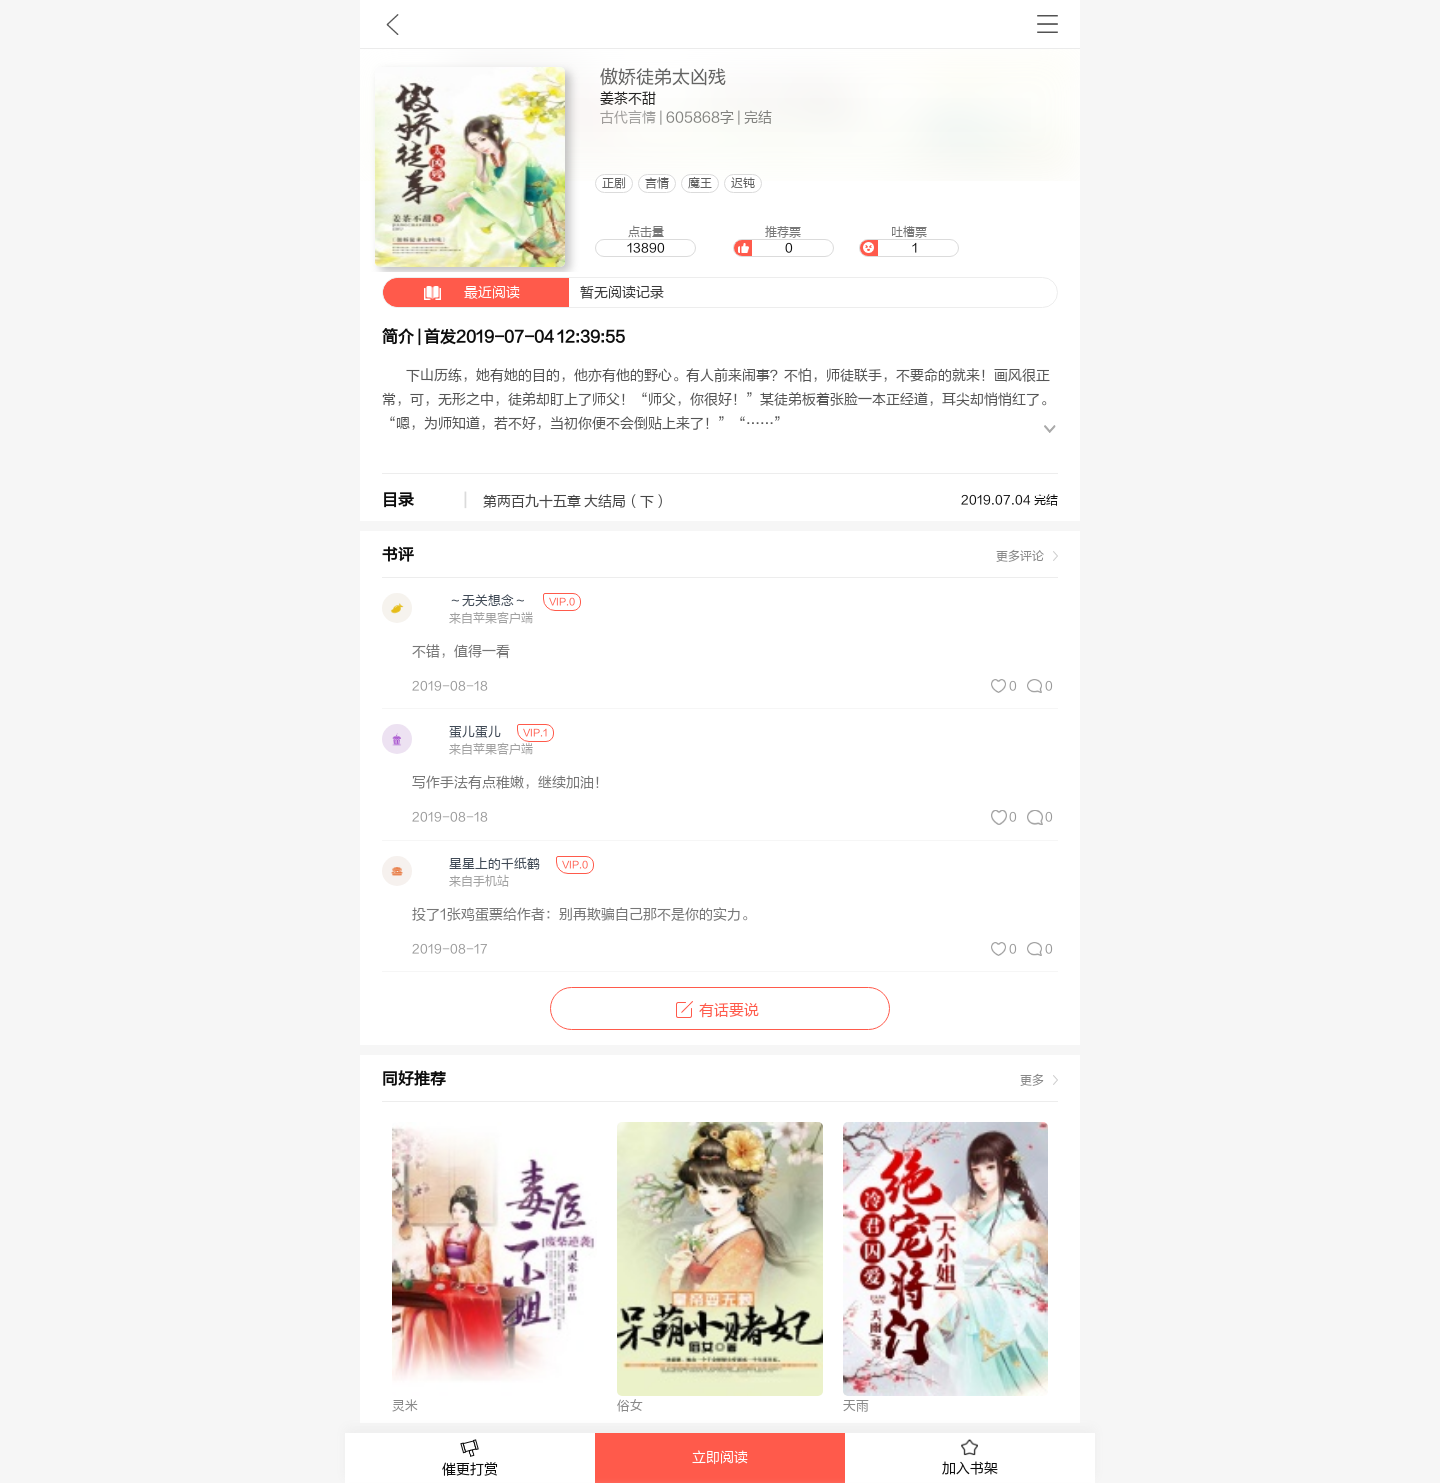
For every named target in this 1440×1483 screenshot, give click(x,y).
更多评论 (1020, 556)
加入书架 (970, 1458)
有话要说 (719, 1010)
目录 (398, 500)
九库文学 (392, 24)
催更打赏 (470, 1458)
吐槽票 (909, 241)
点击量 (645, 241)
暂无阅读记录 (523, 292)
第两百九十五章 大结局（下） (575, 502)
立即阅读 (720, 1458)
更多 (1032, 1080)
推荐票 (783, 241)
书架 (1047, 24)
